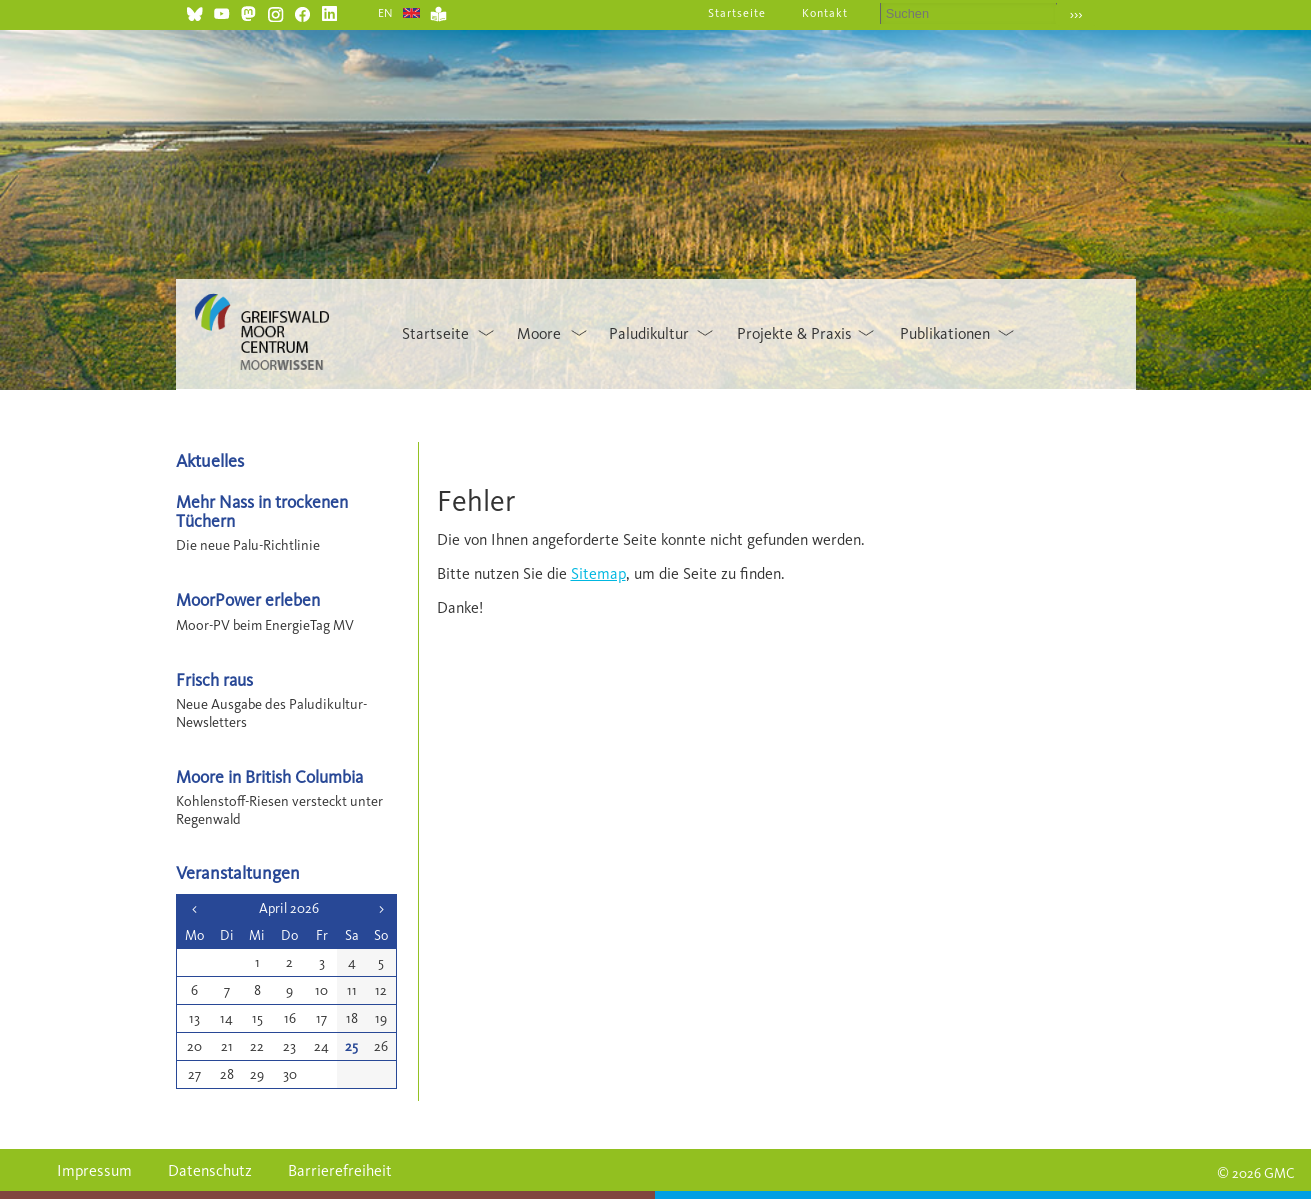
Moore (539, 333)
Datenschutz (210, 1170)
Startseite (737, 13)
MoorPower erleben (248, 599)
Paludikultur (649, 333)
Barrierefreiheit (340, 1170)
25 (351, 1046)
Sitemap (598, 573)
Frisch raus (214, 679)
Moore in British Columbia (269, 776)
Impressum (94, 1170)
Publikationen (945, 333)
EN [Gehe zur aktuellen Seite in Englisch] (386, 13)
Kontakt (825, 13)
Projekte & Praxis (794, 333)
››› (1076, 14)
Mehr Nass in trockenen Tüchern (262, 511)
